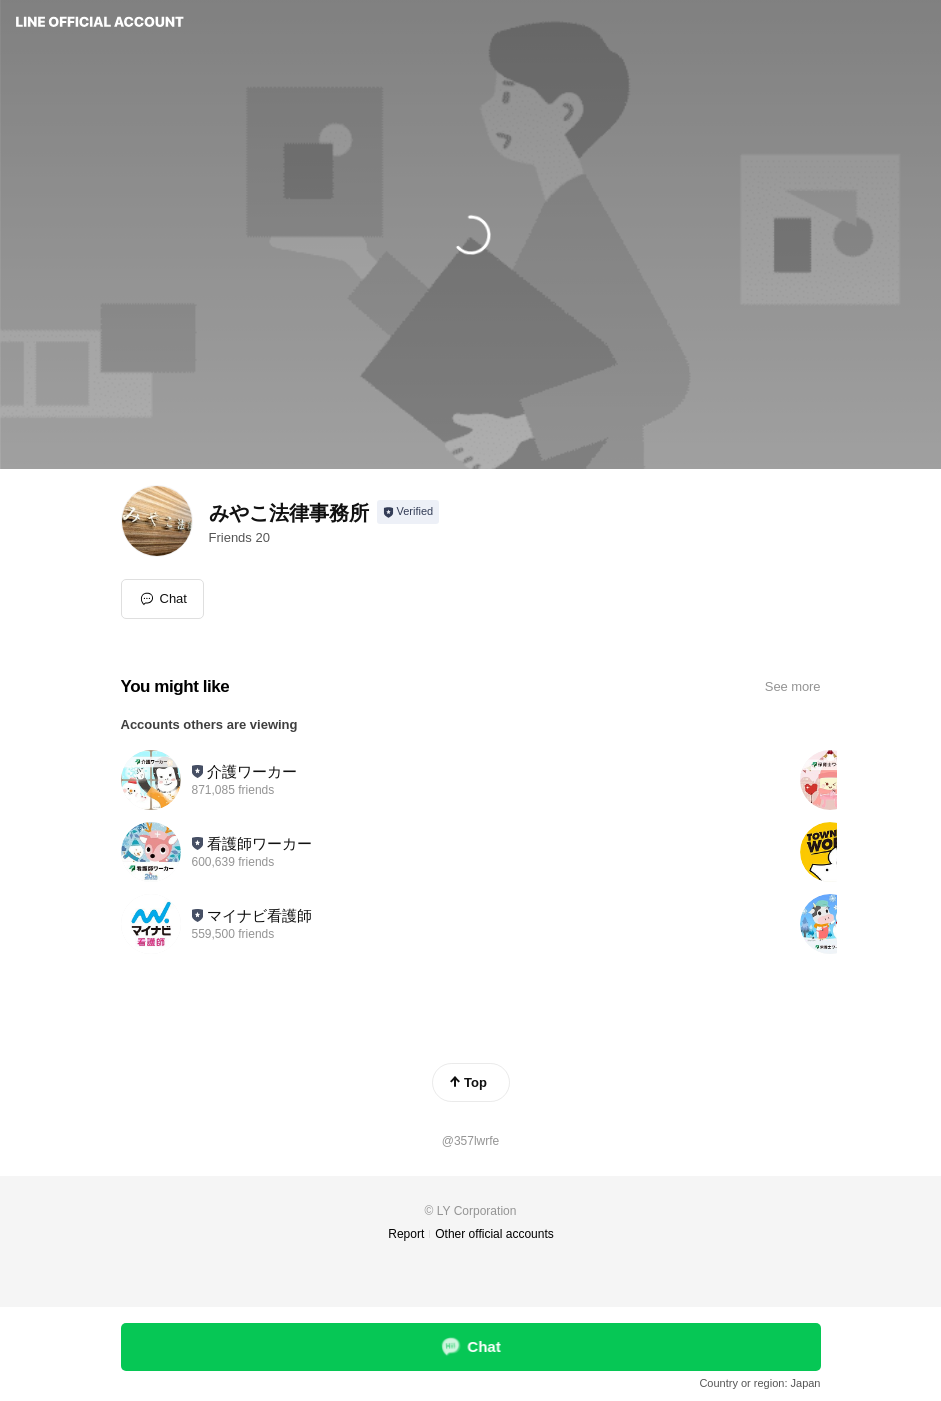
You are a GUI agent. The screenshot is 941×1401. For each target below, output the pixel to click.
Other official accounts (494, 1234)
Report (406, 1234)
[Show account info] (408, 512)
